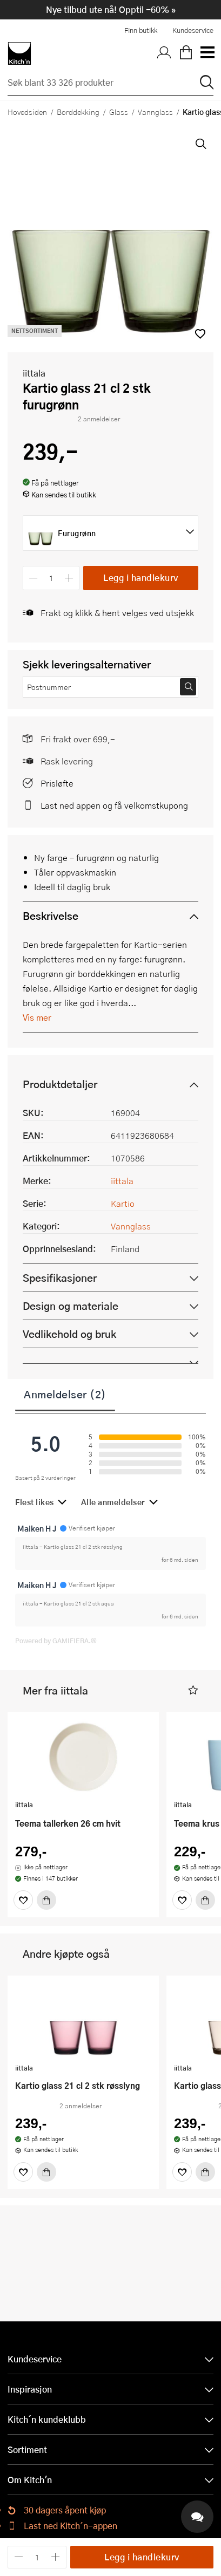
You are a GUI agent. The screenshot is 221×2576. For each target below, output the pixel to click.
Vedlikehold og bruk (69, 1334)
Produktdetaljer (60, 1084)
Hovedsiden (27, 111)
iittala (34, 373)
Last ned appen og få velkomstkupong (114, 805)
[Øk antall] (69, 578)
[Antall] (51, 578)
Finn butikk (140, 30)
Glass (118, 111)
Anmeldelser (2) (65, 1394)
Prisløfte (57, 783)
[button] (193, 1690)
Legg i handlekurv (140, 577)
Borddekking (78, 111)
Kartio (123, 1203)
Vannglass (155, 111)
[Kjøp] (46, 1900)
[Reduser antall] (33, 578)
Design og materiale (70, 1306)
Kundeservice (192, 30)
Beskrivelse (50, 916)
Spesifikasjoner (60, 1278)
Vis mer (37, 1017)
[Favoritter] (23, 1900)
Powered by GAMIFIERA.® (56, 1640)
